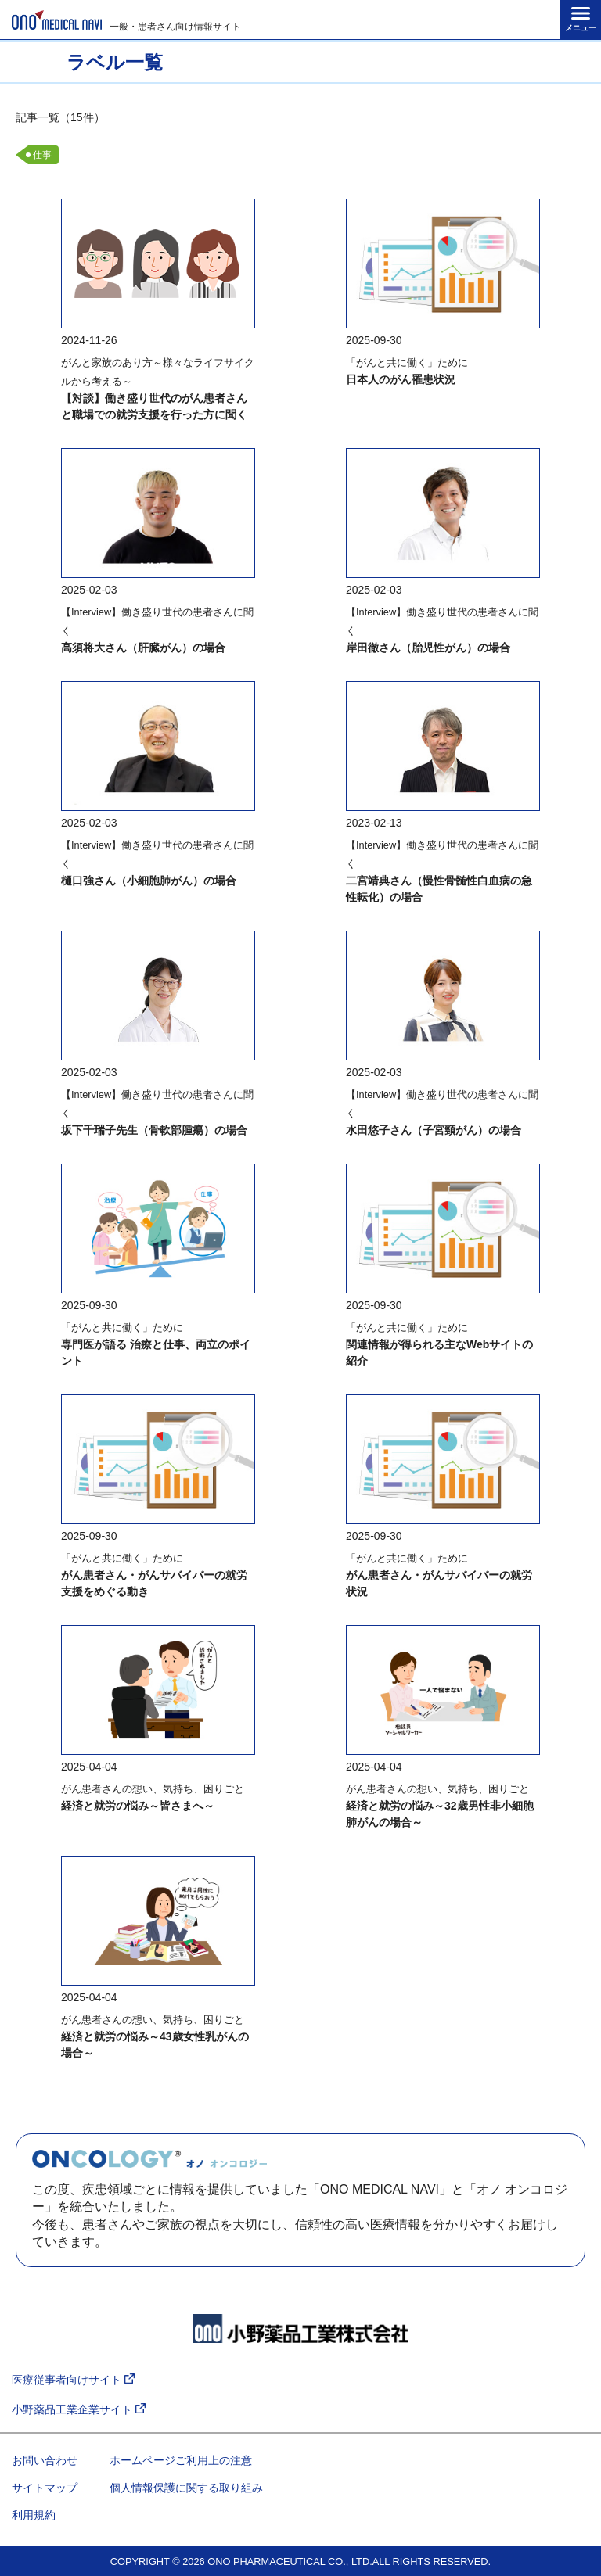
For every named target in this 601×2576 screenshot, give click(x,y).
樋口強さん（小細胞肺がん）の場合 (148, 880)
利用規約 (34, 2515)
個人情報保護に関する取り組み (186, 2487)
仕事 (42, 154)
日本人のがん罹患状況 (400, 379)
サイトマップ (44, 2487)
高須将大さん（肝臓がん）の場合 (143, 647)
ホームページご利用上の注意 (181, 2460)
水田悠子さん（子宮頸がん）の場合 (433, 1130)
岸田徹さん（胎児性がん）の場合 (428, 647)
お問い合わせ (44, 2460)
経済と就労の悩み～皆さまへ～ (137, 1805)
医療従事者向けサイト (73, 2380)
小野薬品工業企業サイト (79, 2410)
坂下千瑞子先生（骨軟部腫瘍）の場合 (154, 1130)
